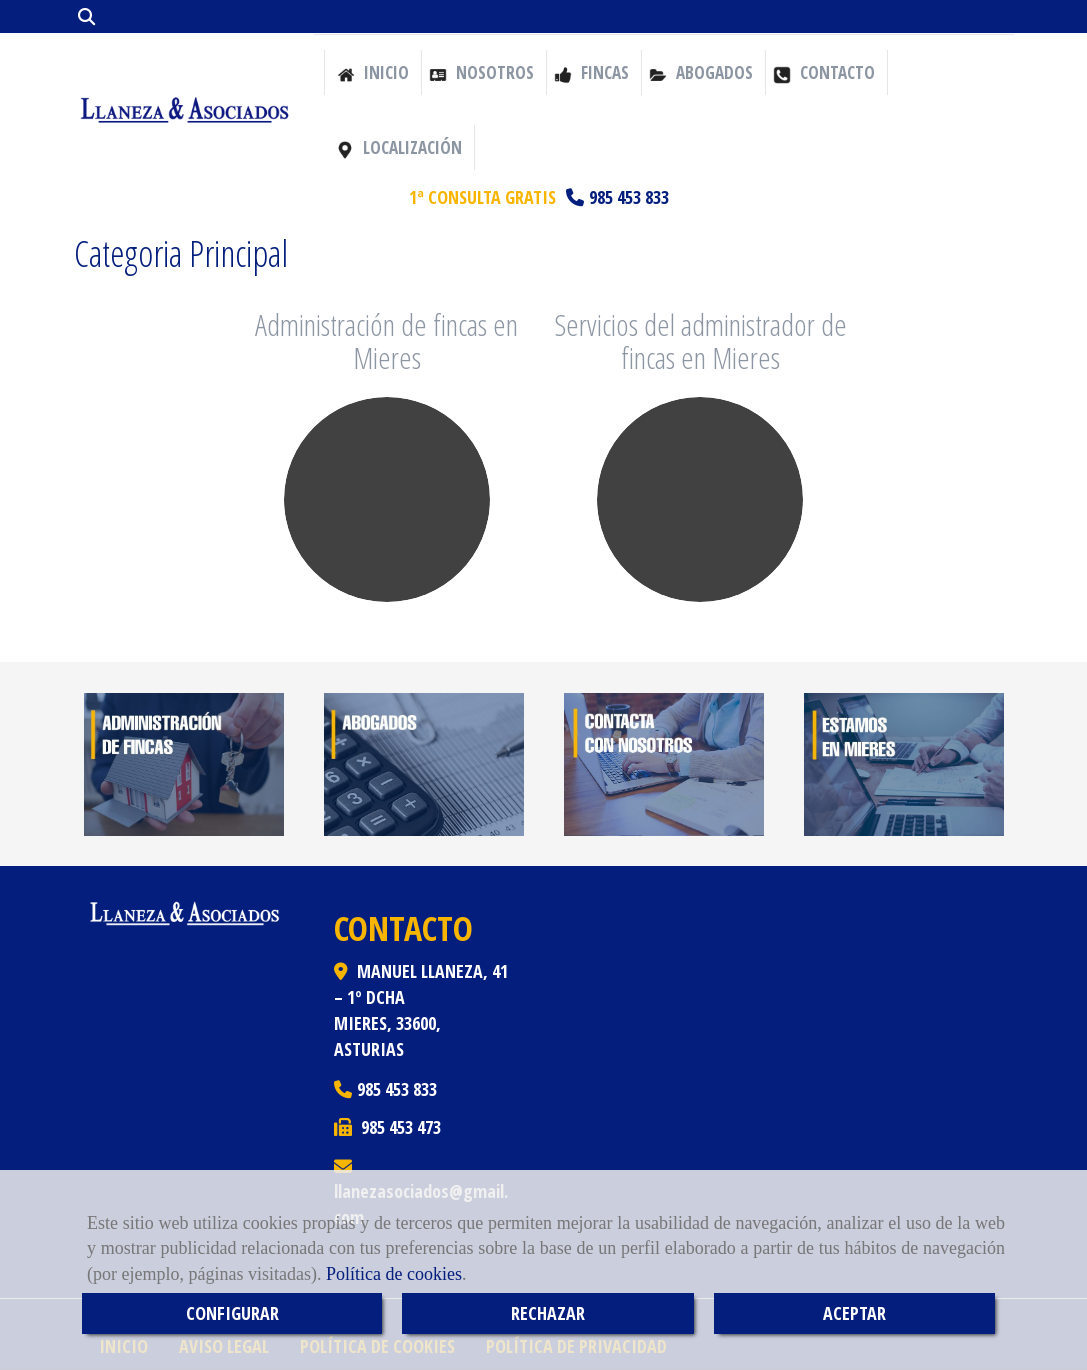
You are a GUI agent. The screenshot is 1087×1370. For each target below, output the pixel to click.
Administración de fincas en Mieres (386, 341)
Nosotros (481, 72)
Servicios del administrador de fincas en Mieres (700, 341)
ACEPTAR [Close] (854, 1313)
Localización (399, 147)
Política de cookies (394, 1274)
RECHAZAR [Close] (548, 1313)
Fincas (591, 72)
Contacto (824, 72)
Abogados (701, 72)
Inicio (373, 72)
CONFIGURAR (232, 1313)
